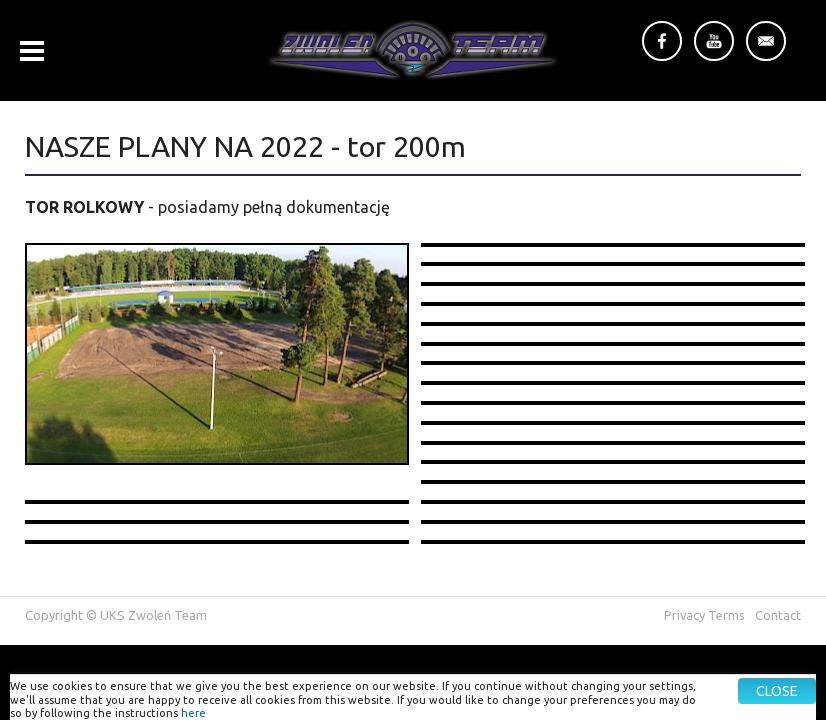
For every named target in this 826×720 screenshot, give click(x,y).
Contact (778, 615)
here (193, 713)
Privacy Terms (704, 615)
